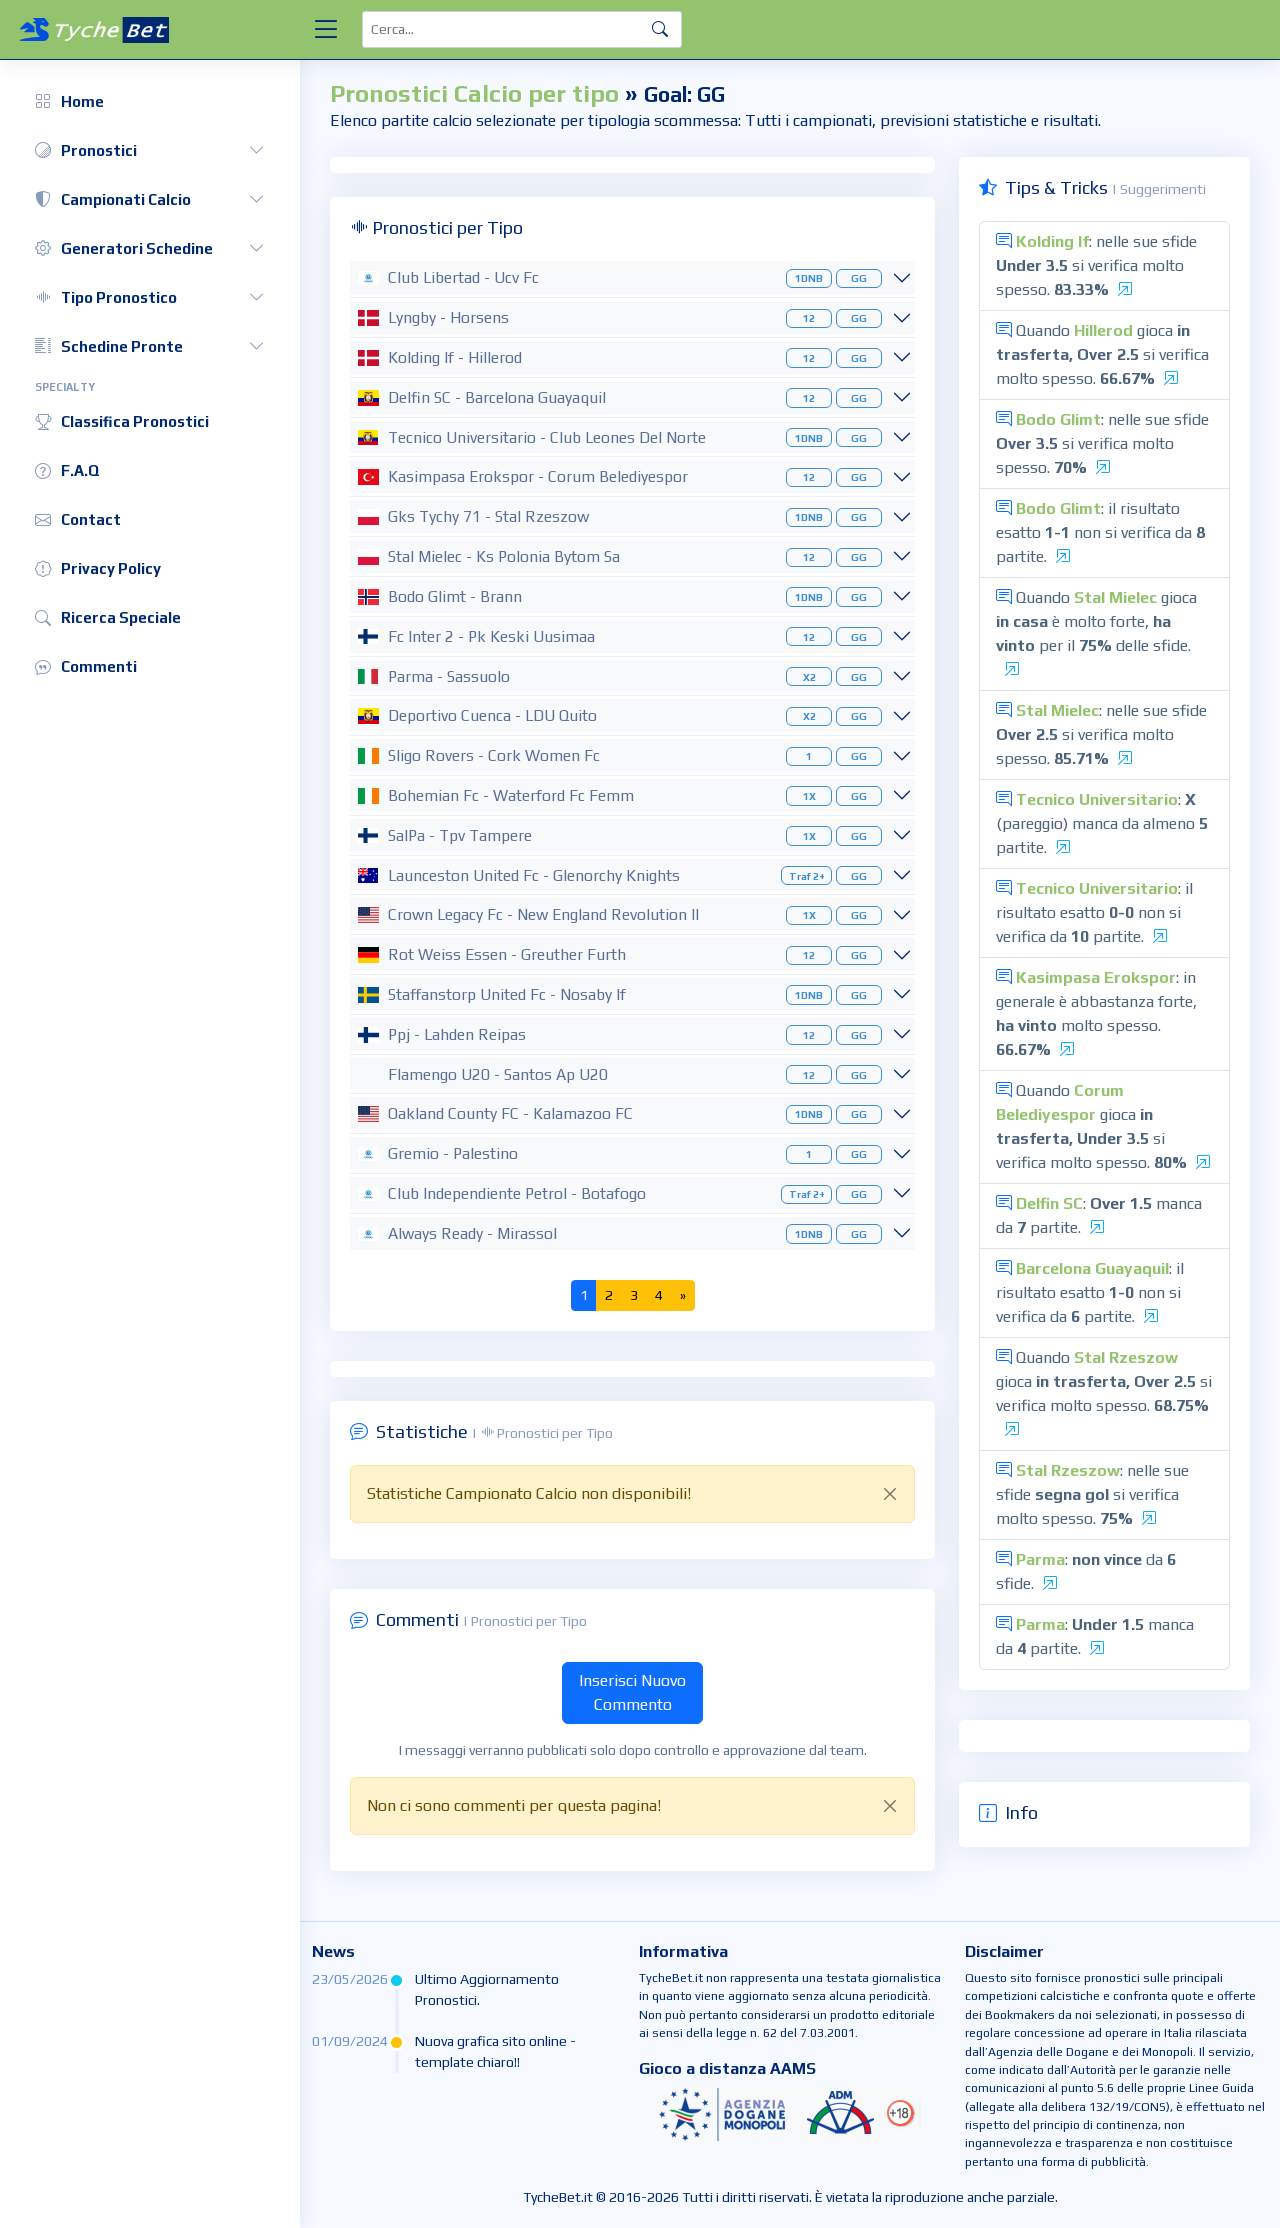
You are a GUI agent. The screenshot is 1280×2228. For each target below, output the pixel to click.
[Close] (890, 1494)
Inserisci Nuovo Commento (632, 1692)
